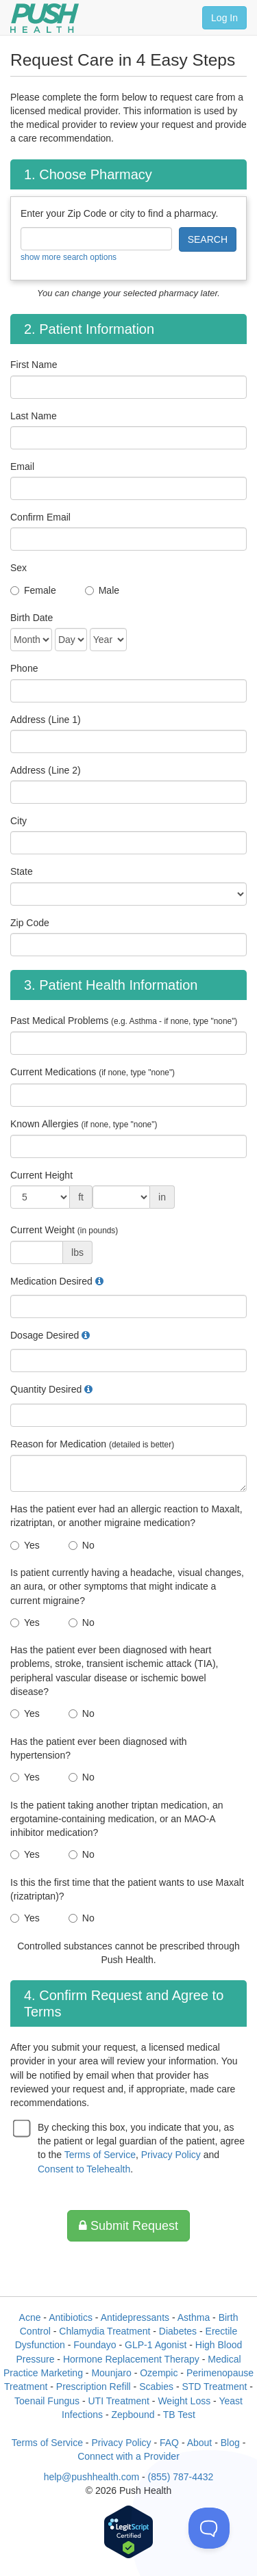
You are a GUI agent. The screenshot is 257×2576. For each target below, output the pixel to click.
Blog (230, 2442)
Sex (18, 567)
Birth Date (31, 617)
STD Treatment (214, 2386)
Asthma (194, 2317)
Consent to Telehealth (84, 2169)
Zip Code (29, 922)
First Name (33, 364)
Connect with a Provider (128, 2456)
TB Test (179, 2414)
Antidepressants (135, 2317)
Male (109, 590)
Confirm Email (40, 517)
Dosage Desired (44, 1335)
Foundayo (94, 2344)
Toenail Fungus (46, 2400)
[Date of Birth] (31, 639)
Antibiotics (71, 2317)
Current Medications (92, 1071)
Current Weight (64, 1229)
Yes (32, 1545)
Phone (24, 668)
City (18, 820)
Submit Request (128, 2226)
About (199, 2442)
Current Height (41, 1175)
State (21, 871)
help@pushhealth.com (92, 2476)
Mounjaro (111, 2372)
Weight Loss (184, 2400)
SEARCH (208, 239)
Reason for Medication (92, 1443)
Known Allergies (83, 1123)
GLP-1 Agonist (155, 2344)
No (88, 1545)
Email (22, 466)
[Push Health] (44, 18)
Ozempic (159, 2372)
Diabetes (178, 2331)
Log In (224, 17)
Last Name (33, 415)
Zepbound (132, 2414)
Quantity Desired (46, 1389)
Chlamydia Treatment (104, 2331)
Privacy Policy (171, 2154)
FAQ (169, 2442)
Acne (30, 2317)
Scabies (156, 2386)
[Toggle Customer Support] (209, 2528)
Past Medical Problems (123, 1020)
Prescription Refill (93, 2386)
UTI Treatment (118, 2400)
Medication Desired (51, 1281)
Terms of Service (100, 2154)
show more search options (69, 257)
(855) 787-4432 (181, 2476)
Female (40, 590)
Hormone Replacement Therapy (131, 2359)
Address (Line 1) (45, 719)
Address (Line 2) (45, 770)
